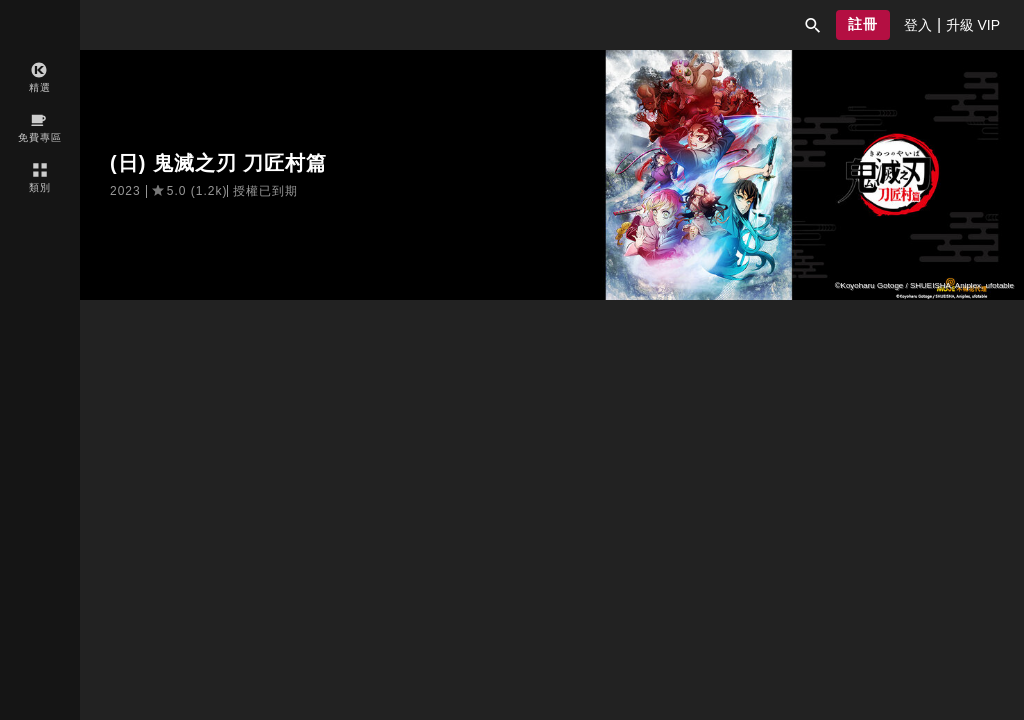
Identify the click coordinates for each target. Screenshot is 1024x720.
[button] (813, 25)
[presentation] (918, 25)
